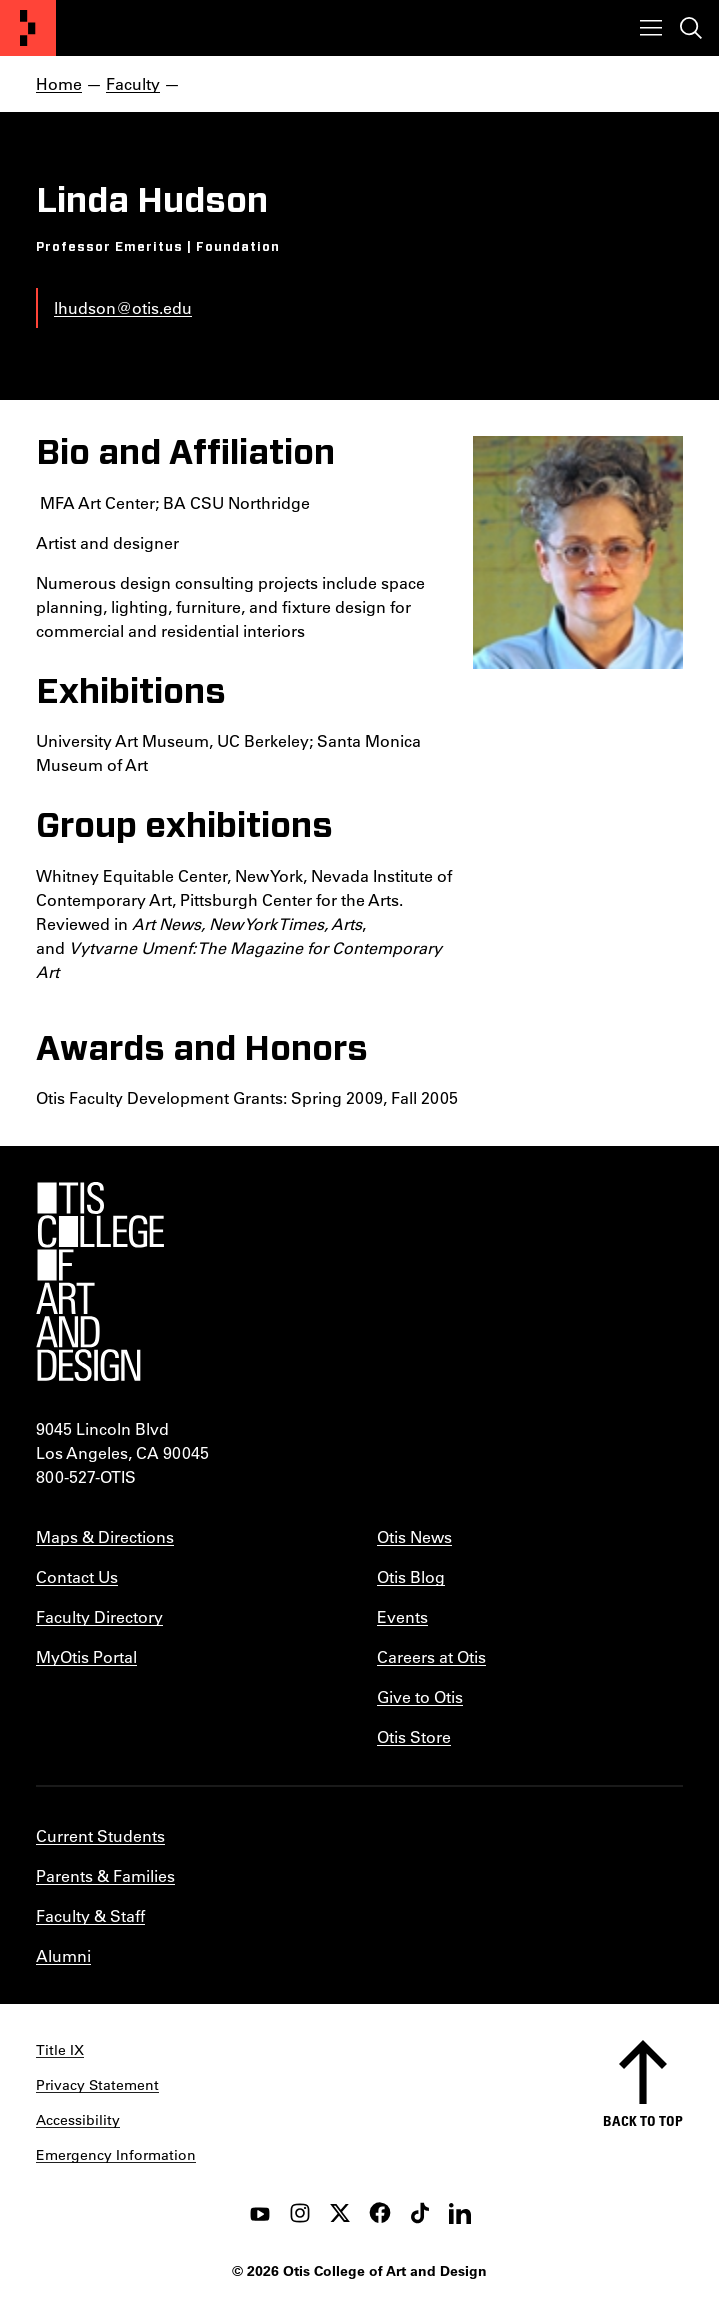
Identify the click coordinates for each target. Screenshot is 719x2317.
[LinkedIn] (460, 2213)
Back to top (643, 2120)
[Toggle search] (691, 28)
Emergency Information (116, 2155)
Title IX (60, 2050)
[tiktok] (420, 2213)
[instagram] (300, 2213)
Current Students (100, 1835)
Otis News (414, 1536)
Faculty (133, 83)
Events (402, 1616)
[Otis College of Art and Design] (28, 28)
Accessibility (78, 2120)
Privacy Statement (97, 2085)
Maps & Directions (105, 1536)
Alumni (63, 1955)
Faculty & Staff (90, 1915)
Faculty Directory (99, 1616)
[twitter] (340, 2213)
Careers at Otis (431, 1656)
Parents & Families (105, 1875)
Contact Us (77, 1576)
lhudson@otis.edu (123, 307)
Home (59, 83)
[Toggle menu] (651, 28)
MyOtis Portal (86, 1656)
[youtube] (260, 2213)
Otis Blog (411, 1576)
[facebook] (380, 2213)
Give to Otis (420, 1696)
